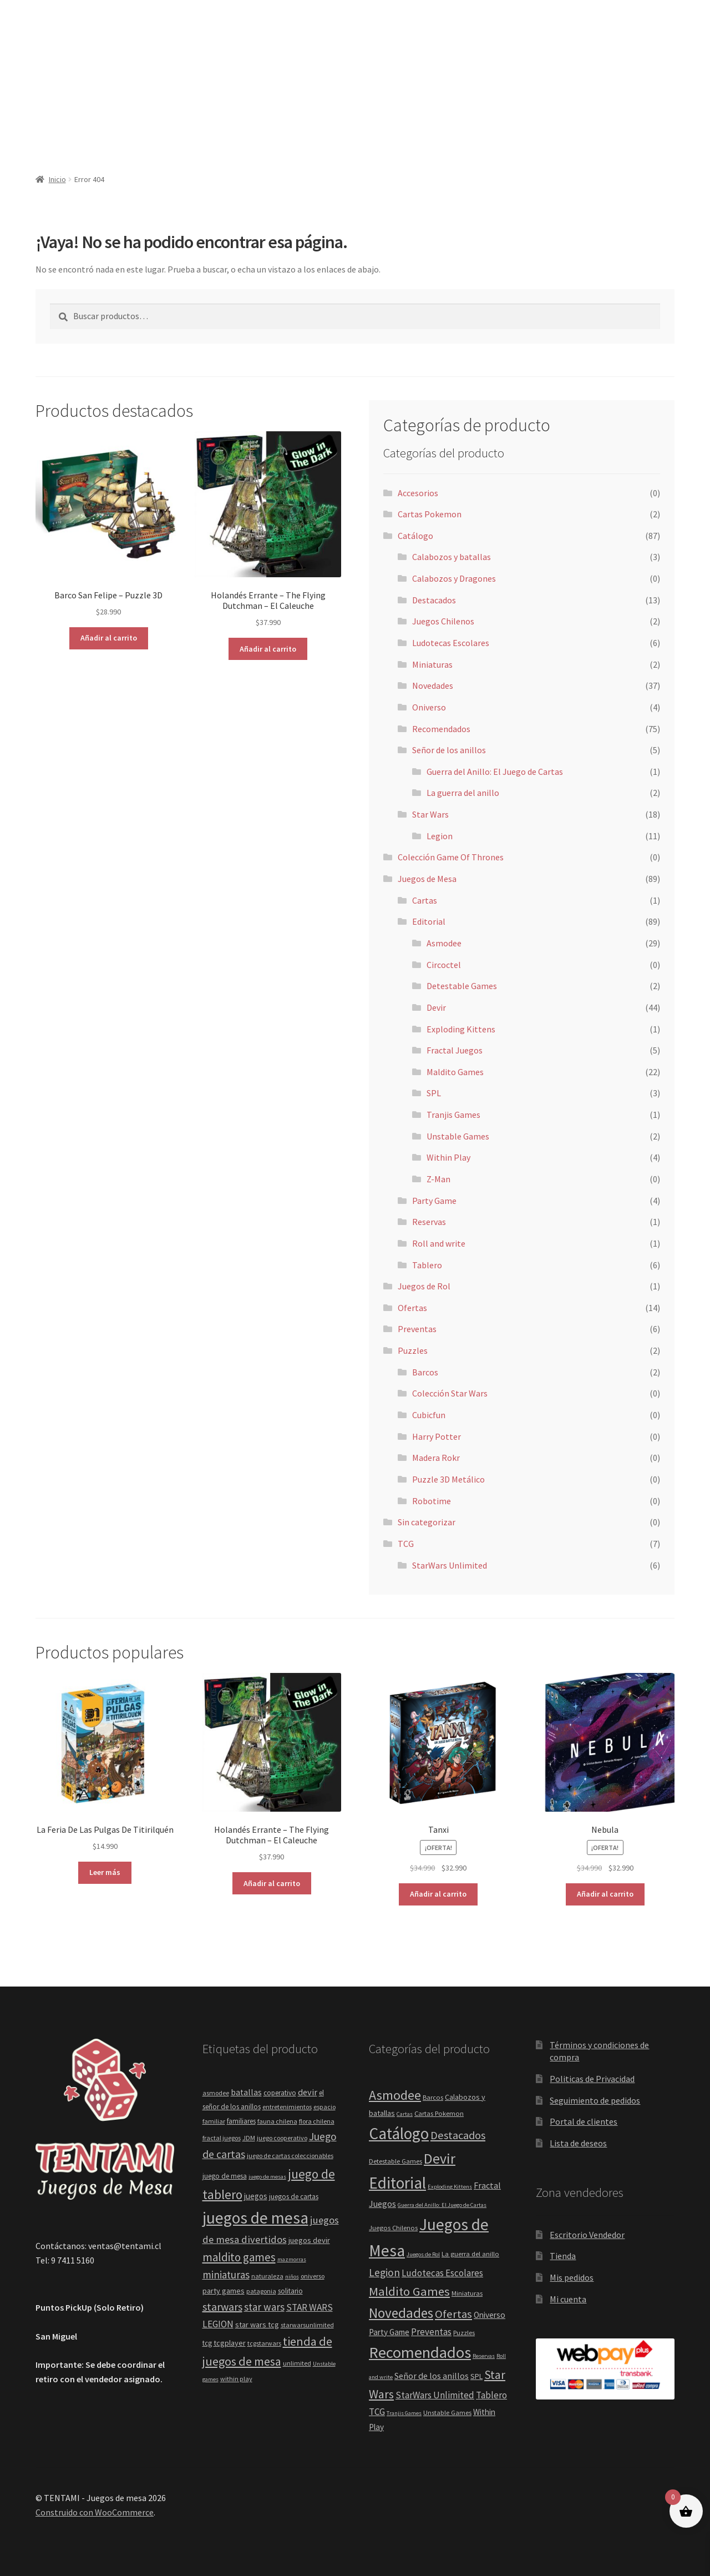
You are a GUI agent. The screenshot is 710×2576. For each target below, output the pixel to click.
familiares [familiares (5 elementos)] (241, 2121)
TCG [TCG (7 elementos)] (377, 2412)
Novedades (432, 685)
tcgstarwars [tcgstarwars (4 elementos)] (264, 2343)
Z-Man (438, 1178)
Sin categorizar (426, 1522)
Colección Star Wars (450, 1393)
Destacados (434, 600)
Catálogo (415, 535)
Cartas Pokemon (430, 514)
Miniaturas (432, 664)
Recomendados (441, 728)
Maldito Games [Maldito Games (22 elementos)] (409, 2291)
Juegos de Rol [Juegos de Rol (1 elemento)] (423, 2254)
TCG (406, 1543)
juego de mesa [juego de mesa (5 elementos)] (224, 2176)
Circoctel (444, 964)
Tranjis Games (453, 1114)
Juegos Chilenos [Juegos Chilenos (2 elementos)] (393, 2228)
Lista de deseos (578, 2143)
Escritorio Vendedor (587, 2234)
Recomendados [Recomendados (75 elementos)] (420, 2352)
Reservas (429, 1221)
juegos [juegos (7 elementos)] (255, 2196)
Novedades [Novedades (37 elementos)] (401, 2313)
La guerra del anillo (463, 792)
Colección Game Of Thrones (451, 857)
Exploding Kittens (461, 1029)
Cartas (424, 900)
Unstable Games (458, 1136)
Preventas (417, 1328)
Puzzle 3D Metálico (448, 1479)
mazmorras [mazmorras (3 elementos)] (291, 2259)
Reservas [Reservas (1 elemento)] (484, 2356)
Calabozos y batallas (451, 556)
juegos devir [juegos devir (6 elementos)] (309, 2240)
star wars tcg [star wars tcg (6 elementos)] (257, 2325)
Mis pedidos (572, 2277)
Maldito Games (455, 1071)
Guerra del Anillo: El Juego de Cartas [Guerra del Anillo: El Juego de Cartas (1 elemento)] (442, 2205)
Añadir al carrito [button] (108, 638)
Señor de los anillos (449, 749)
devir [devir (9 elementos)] (307, 2092)
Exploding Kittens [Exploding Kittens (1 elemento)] (450, 2186)
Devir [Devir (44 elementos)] (439, 2158)
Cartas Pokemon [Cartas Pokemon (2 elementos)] (439, 2113)
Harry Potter (436, 1436)
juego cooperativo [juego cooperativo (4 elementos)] (282, 2138)
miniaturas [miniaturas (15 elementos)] (226, 2274)
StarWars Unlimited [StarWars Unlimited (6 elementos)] (434, 2395)
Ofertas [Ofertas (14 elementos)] (453, 2314)
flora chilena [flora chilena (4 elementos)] (316, 2121)
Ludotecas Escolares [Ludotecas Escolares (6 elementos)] (442, 2273)
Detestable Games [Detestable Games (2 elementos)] (395, 2161)
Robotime (431, 1500)
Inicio (57, 179)
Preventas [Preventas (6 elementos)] (431, 2332)
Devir (436, 1007)
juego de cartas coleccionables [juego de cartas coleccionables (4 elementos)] (290, 2155)
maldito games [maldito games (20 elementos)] (239, 2257)
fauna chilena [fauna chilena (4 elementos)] (277, 2121)
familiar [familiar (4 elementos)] (213, 2121)
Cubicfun (428, 1414)
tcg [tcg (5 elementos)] (207, 2343)
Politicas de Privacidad (592, 2078)
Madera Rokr (436, 1457)
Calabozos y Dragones (454, 578)
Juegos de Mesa (427, 878)
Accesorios (418, 492)
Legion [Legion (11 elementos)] (384, 2272)
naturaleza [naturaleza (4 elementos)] (267, 2276)
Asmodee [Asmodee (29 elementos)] (395, 2095)
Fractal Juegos (455, 1050)
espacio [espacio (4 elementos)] (324, 2107)
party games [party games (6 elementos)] (223, 2291)
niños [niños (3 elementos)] (292, 2276)
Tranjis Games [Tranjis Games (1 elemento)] (404, 2413)
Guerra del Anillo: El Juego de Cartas (495, 771)
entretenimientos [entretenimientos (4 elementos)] (287, 2107)
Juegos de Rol (424, 1286)
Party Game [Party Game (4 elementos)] (389, 2332)
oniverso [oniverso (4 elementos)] (312, 2276)
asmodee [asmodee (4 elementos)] (215, 2093)
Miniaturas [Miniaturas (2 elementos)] (467, 2293)
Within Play (448, 1157)
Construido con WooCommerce (95, 2512)
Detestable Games (462, 985)
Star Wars (430, 814)
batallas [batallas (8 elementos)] (246, 2092)
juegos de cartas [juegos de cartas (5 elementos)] (293, 2196)
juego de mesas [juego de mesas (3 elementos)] (267, 2176)
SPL (434, 1092)
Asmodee (444, 943)
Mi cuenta (568, 2299)
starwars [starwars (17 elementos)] (222, 2306)
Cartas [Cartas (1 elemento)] (405, 2114)
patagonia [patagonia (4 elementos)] (261, 2291)
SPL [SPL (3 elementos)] (476, 2376)
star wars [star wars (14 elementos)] (264, 2306)
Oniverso (429, 707)
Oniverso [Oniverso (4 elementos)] (489, 2315)
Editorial (428, 921)
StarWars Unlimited (449, 1565)
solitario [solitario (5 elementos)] (290, 2291)
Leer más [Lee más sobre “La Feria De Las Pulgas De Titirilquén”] (104, 1872)
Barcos (425, 1372)
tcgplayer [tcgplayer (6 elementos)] (230, 2343)
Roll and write (438, 1243)
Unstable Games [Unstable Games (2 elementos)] (447, 2412)
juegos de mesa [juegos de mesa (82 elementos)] (255, 2217)
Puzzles (413, 1350)
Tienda (563, 2255)
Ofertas (412, 1307)
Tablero (427, 1265)
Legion (440, 835)
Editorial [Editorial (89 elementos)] (397, 2182)
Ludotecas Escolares (450, 642)
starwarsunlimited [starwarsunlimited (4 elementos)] (307, 2325)
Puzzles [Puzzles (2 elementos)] (464, 2332)
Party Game (434, 1200)
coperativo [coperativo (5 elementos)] (279, 2093)
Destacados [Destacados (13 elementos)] (457, 2135)
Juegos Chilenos (443, 621)
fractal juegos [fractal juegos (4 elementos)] (221, 2138)
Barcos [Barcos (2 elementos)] (433, 2097)
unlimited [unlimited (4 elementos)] (297, 2363)
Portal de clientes (583, 2121)
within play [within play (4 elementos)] (236, 2379)
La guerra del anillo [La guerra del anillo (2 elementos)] (470, 2254)
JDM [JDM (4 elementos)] (248, 2138)
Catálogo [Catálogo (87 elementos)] (399, 2133)
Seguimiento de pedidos (595, 2100)
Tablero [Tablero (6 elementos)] (491, 2395)
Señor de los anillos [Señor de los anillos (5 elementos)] (431, 2375)
